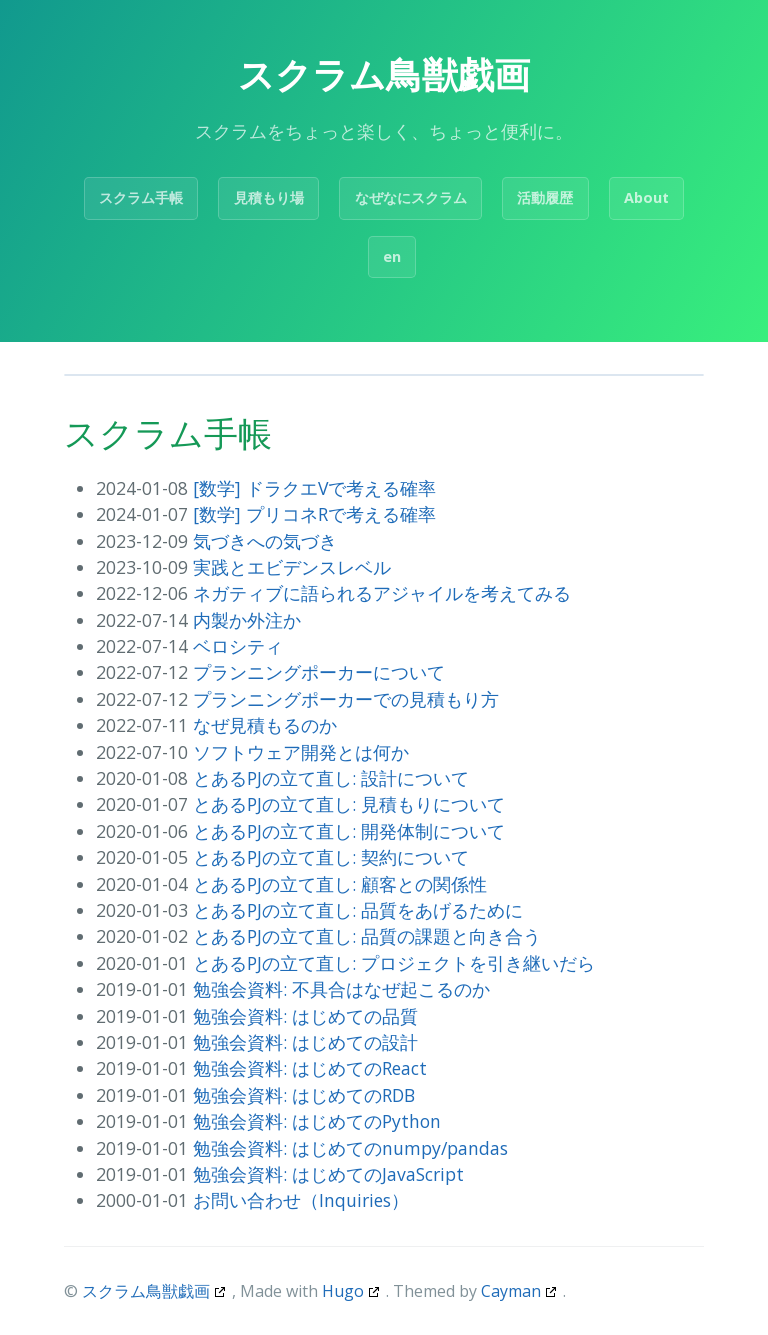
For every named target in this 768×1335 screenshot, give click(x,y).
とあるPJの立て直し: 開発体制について (349, 831)
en (392, 256)
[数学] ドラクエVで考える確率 (314, 488)
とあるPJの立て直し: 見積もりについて (349, 804)
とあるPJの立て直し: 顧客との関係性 (340, 884)
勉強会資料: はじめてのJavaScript (328, 1174)
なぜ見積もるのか (265, 725)
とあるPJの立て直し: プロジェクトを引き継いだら (394, 963)
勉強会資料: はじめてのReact (310, 1068)
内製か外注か (247, 620)
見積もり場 (269, 197)
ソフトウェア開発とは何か (301, 752)
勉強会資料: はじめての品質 (305, 1016)
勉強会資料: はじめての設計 (305, 1042)
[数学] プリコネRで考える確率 (314, 514)
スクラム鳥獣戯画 (146, 1291)
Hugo (343, 1291)
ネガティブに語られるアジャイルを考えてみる (382, 593)
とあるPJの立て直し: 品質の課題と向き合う (367, 936)
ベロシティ (238, 646)
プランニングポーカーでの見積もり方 (346, 699)
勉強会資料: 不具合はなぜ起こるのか (341, 989)
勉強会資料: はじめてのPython (317, 1121)
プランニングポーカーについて (319, 672)
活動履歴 (545, 197)
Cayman (511, 1291)
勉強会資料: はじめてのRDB (304, 1095)
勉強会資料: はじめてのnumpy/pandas (350, 1148)
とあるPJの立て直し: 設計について (331, 778)
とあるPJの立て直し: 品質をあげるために (358, 910)
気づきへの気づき (265, 541)
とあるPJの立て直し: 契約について (331, 857)
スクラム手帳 (141, 197)
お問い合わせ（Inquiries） (301, 1200)
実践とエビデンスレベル (292, 567)
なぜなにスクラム (411, 197)
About (646, 197)
